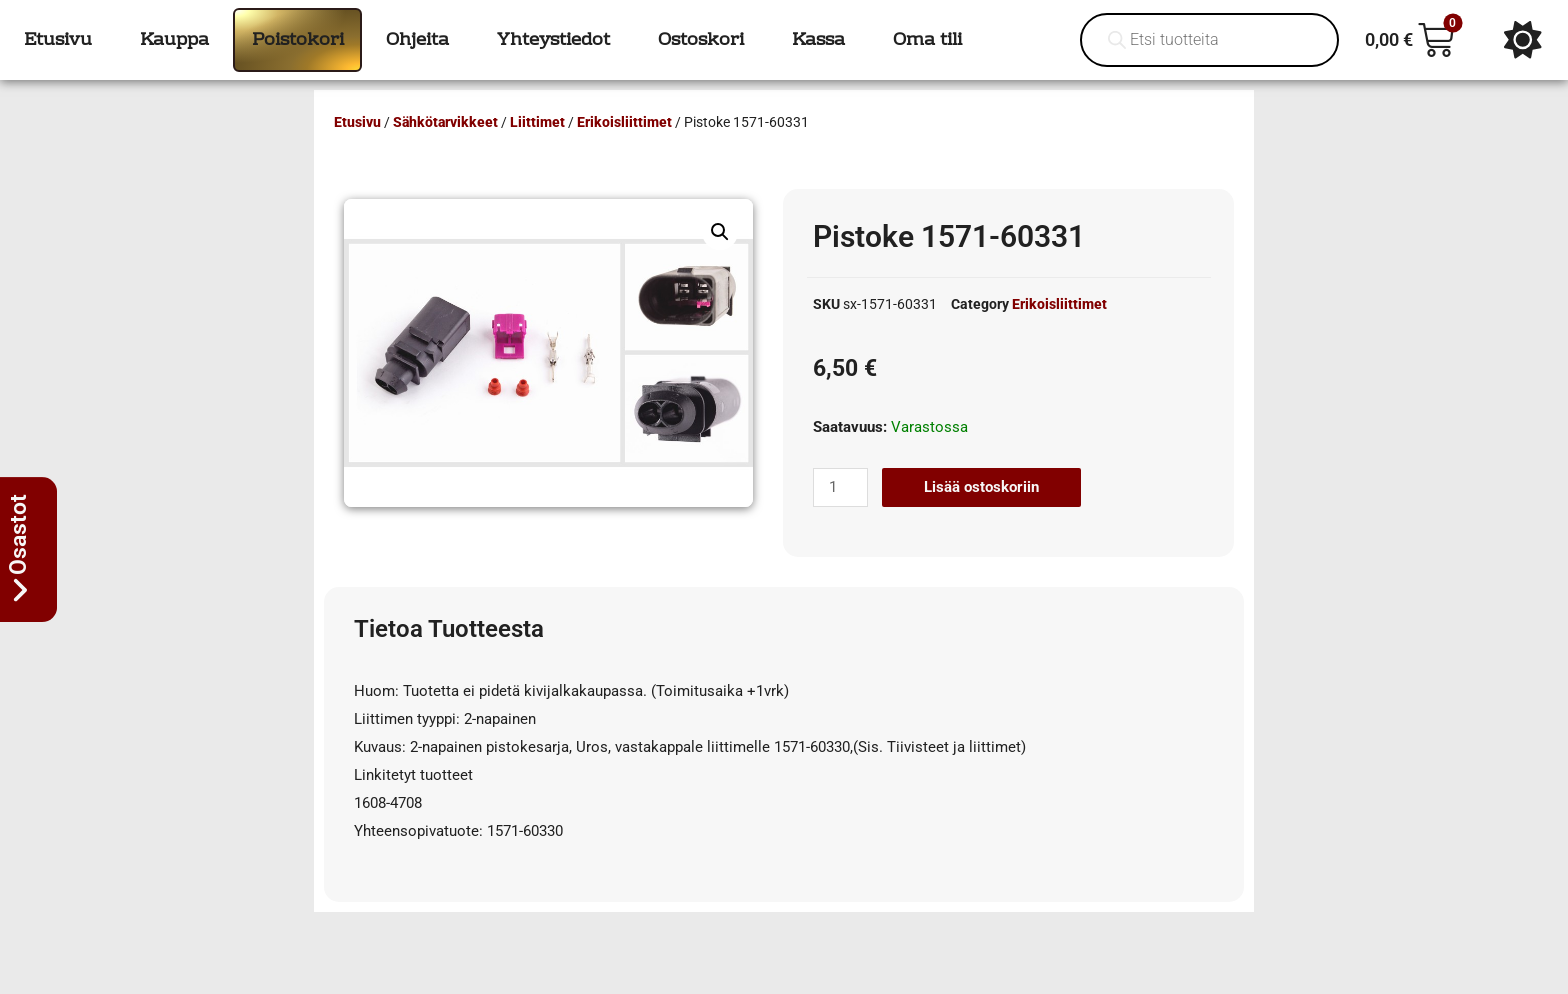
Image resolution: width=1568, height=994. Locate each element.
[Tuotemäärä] (840, 487)
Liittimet (537, 122)
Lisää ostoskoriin (981, 487)
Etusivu (357, 122)
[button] (720, 232)
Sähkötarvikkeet (445, 122)
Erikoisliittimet (624, 122)
